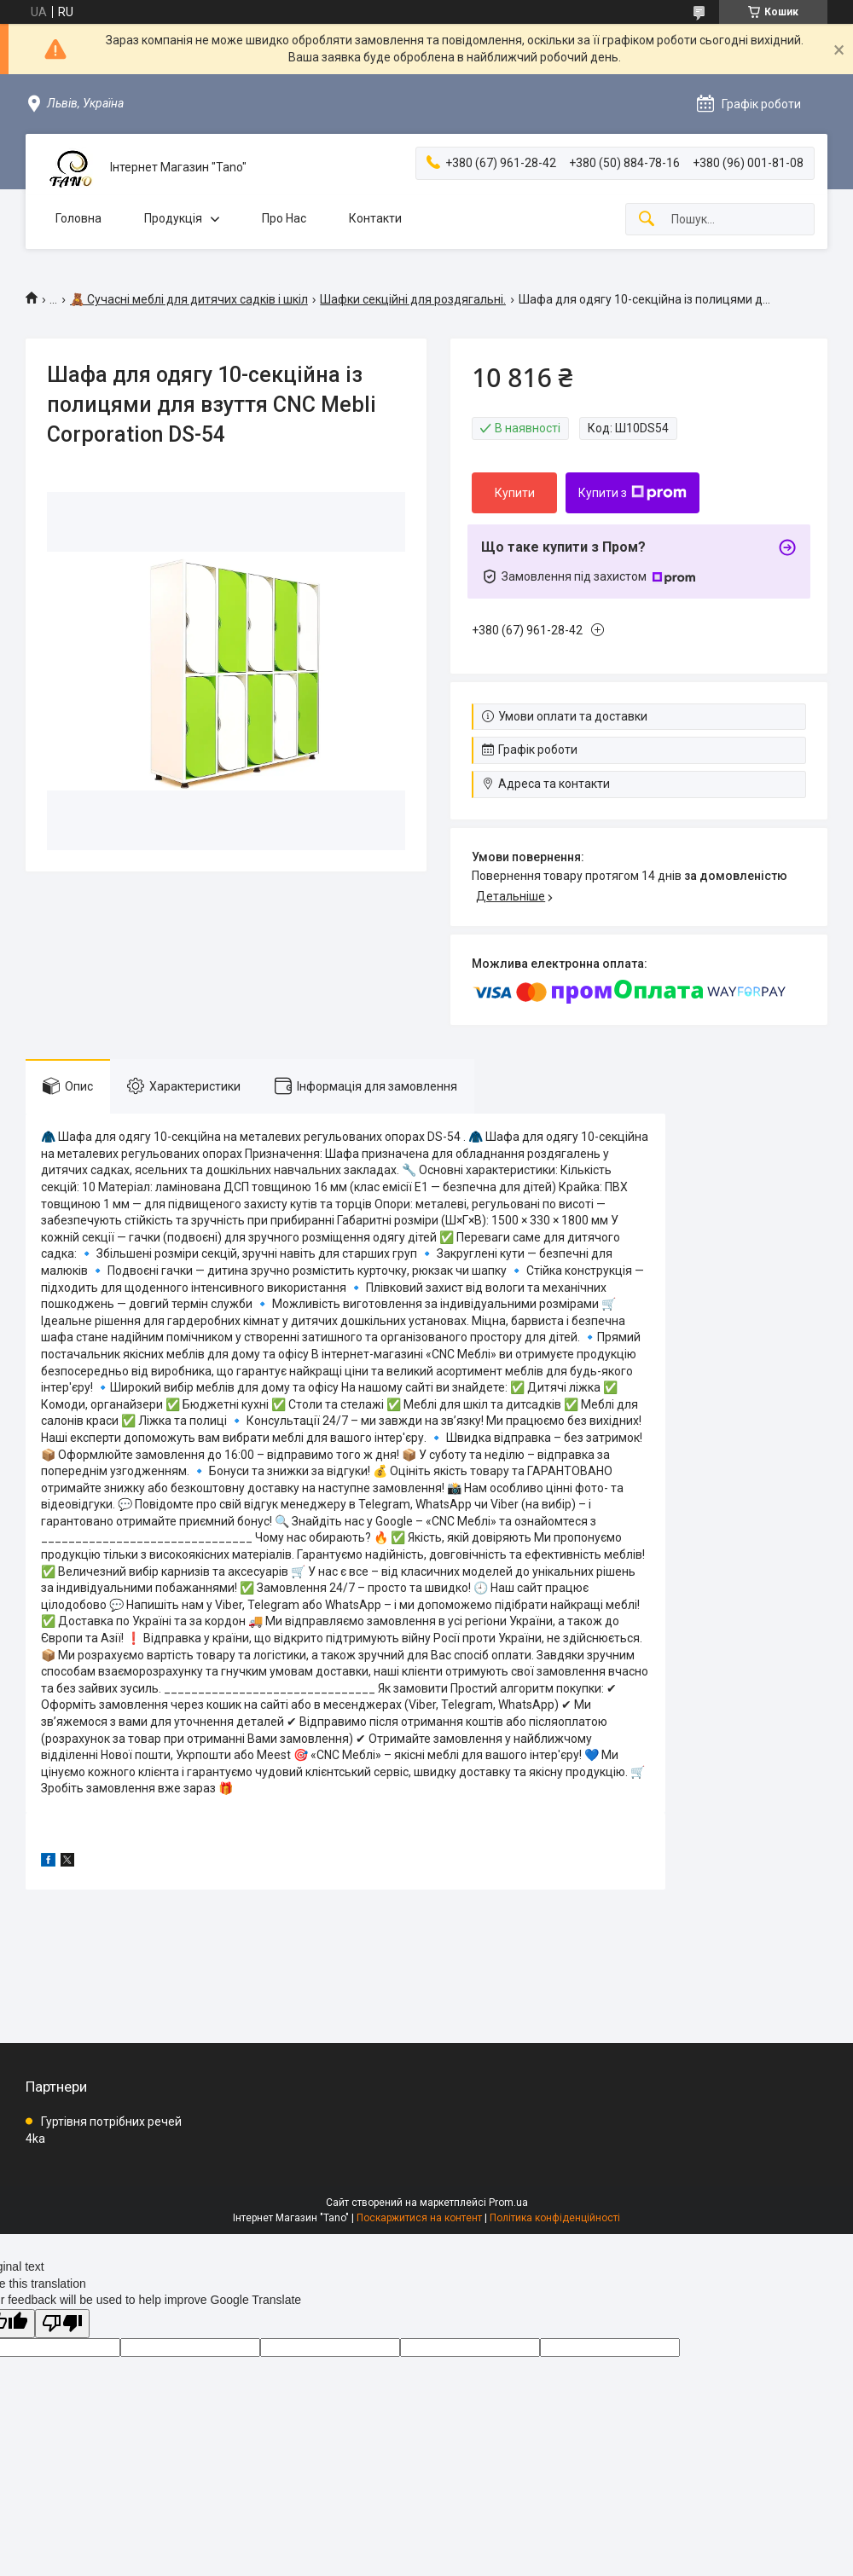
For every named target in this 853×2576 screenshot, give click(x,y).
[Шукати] (647, 219)
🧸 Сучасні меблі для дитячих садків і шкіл (189, 299)
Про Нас (284, 218)
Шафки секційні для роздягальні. (413, 299)
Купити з (632, 493)
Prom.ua (508, 2202)
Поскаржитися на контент (419, 2218)
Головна (78, 218)
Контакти (375, 218)
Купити (515, 493)
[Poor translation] (62, 2324)
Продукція (173, 218)
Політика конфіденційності (555, 2218)
